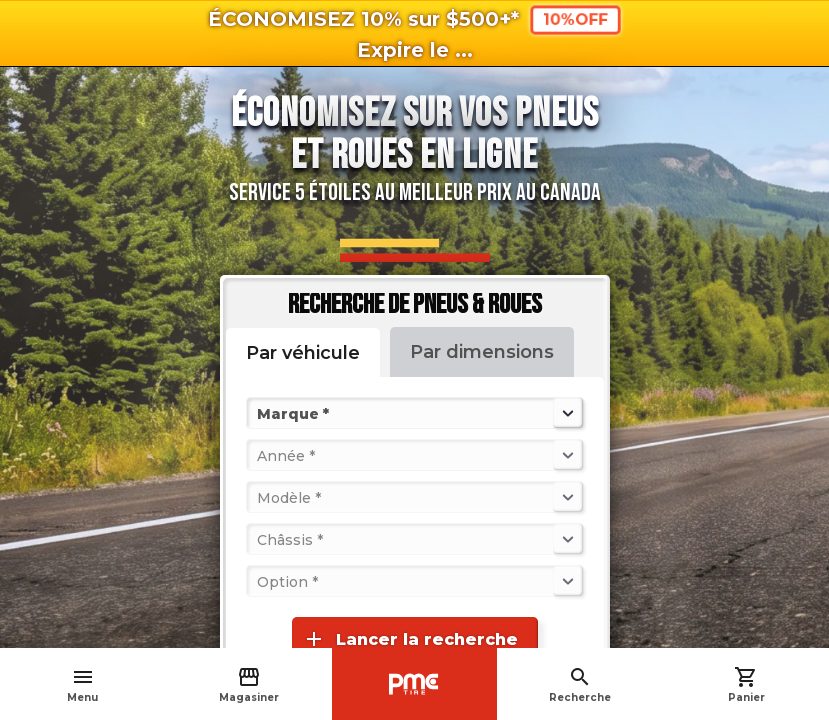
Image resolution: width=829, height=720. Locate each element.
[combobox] (259, 413)
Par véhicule (303, 353)
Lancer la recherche (410, 639)
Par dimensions (482, 352)
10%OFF (575, 19)
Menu (82, 684)
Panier (746, 684)
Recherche (580, 684)
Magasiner (249, 684)
